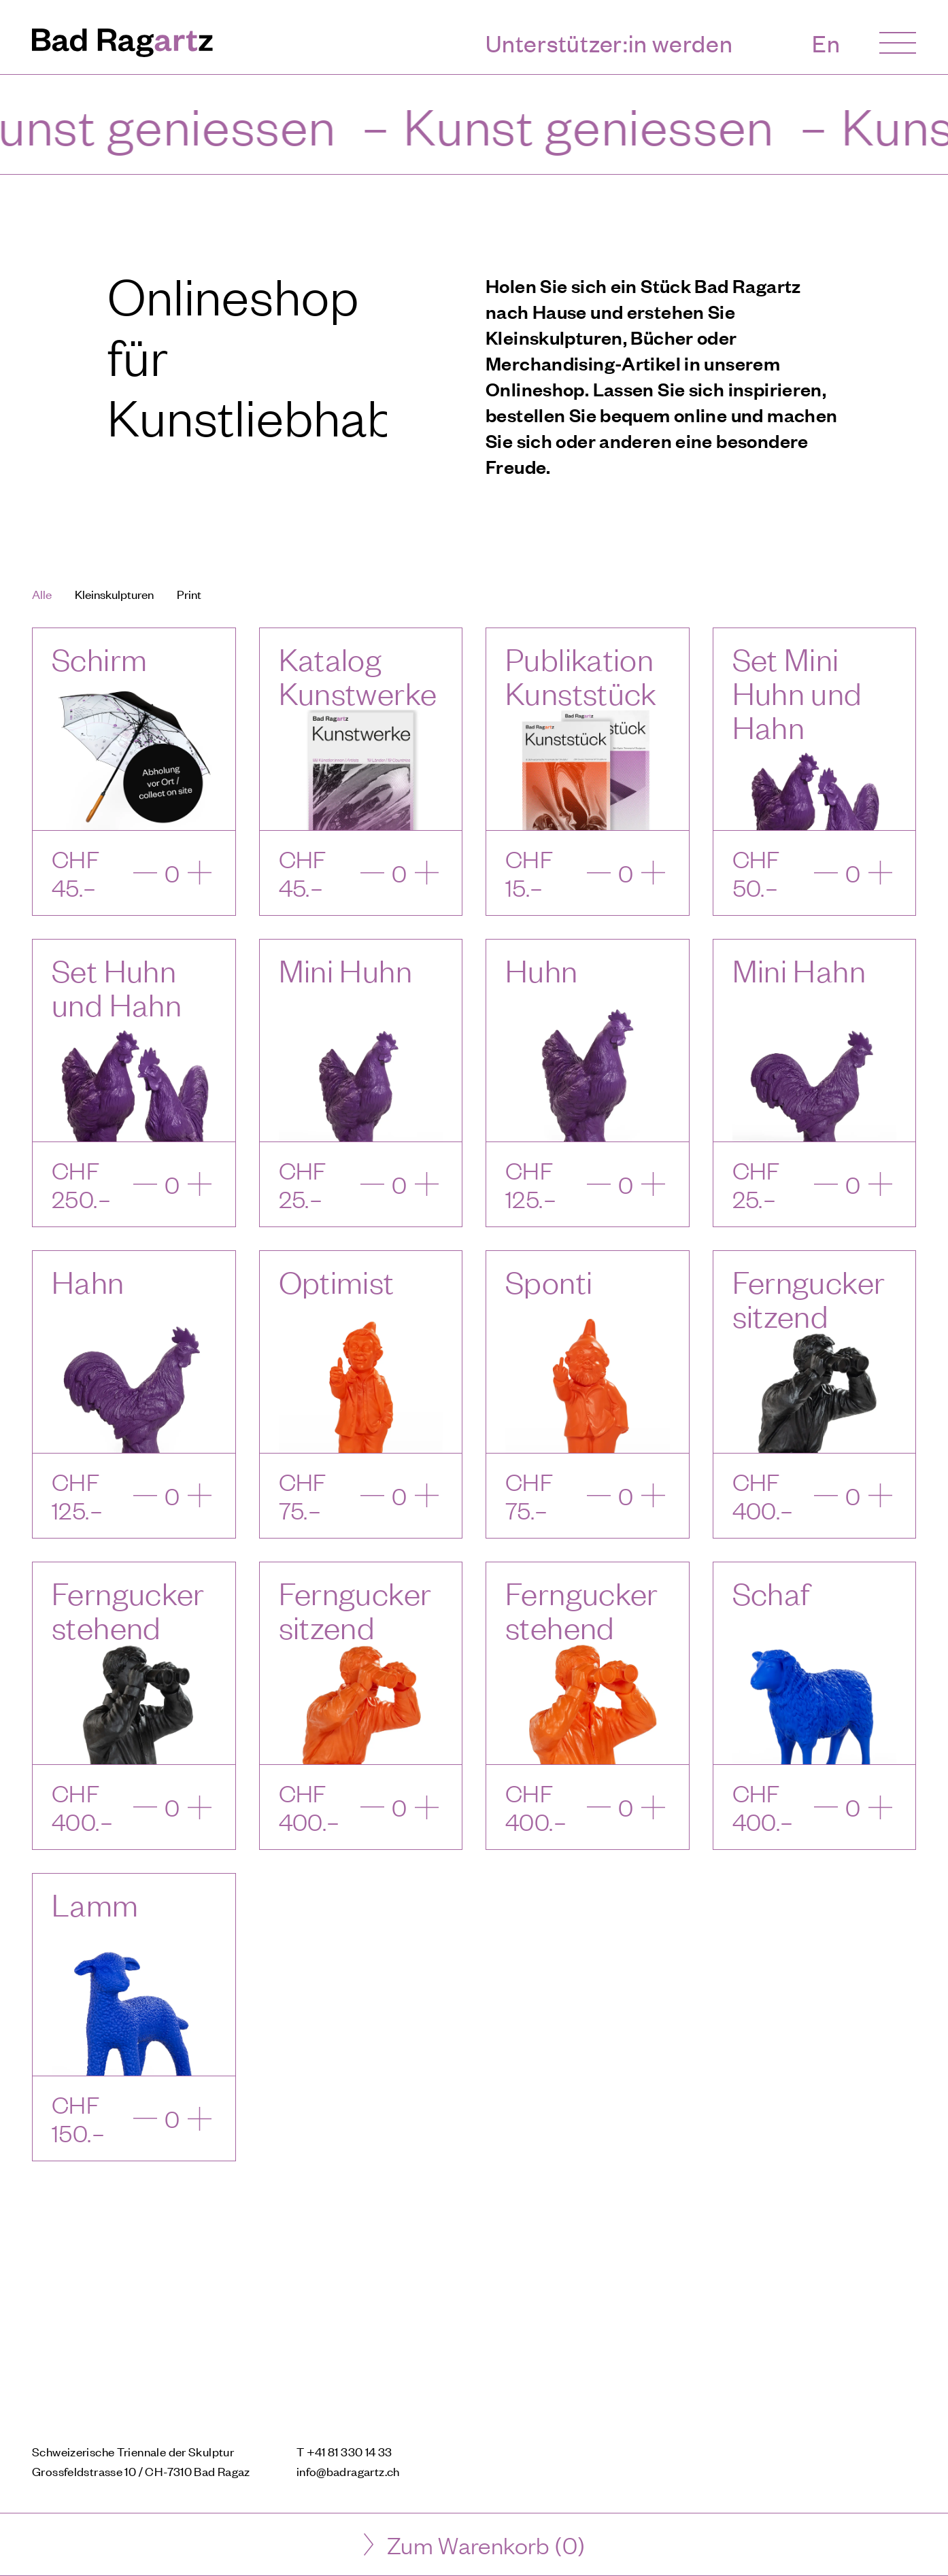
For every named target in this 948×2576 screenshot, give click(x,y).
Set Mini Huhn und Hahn (797, 692)
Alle (42, 593)
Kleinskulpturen (114, 593)
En (826, 43)
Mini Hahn (799, 969)
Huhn (541, 969)
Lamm (95, 1904)
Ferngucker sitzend (808, 1298)
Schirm (99, 658)
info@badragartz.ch (348, 2470)
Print (189, 593)
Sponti (548, 1281)
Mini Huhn (345, 969)
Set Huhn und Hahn (117, 986)
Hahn (88, 1281)
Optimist (336, 1281)
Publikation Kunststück (581, 675)
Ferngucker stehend (128, 1609)
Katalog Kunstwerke (358, 675)
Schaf (771, 1592)
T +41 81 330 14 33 (344, 2451)
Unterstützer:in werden (609, 43)
